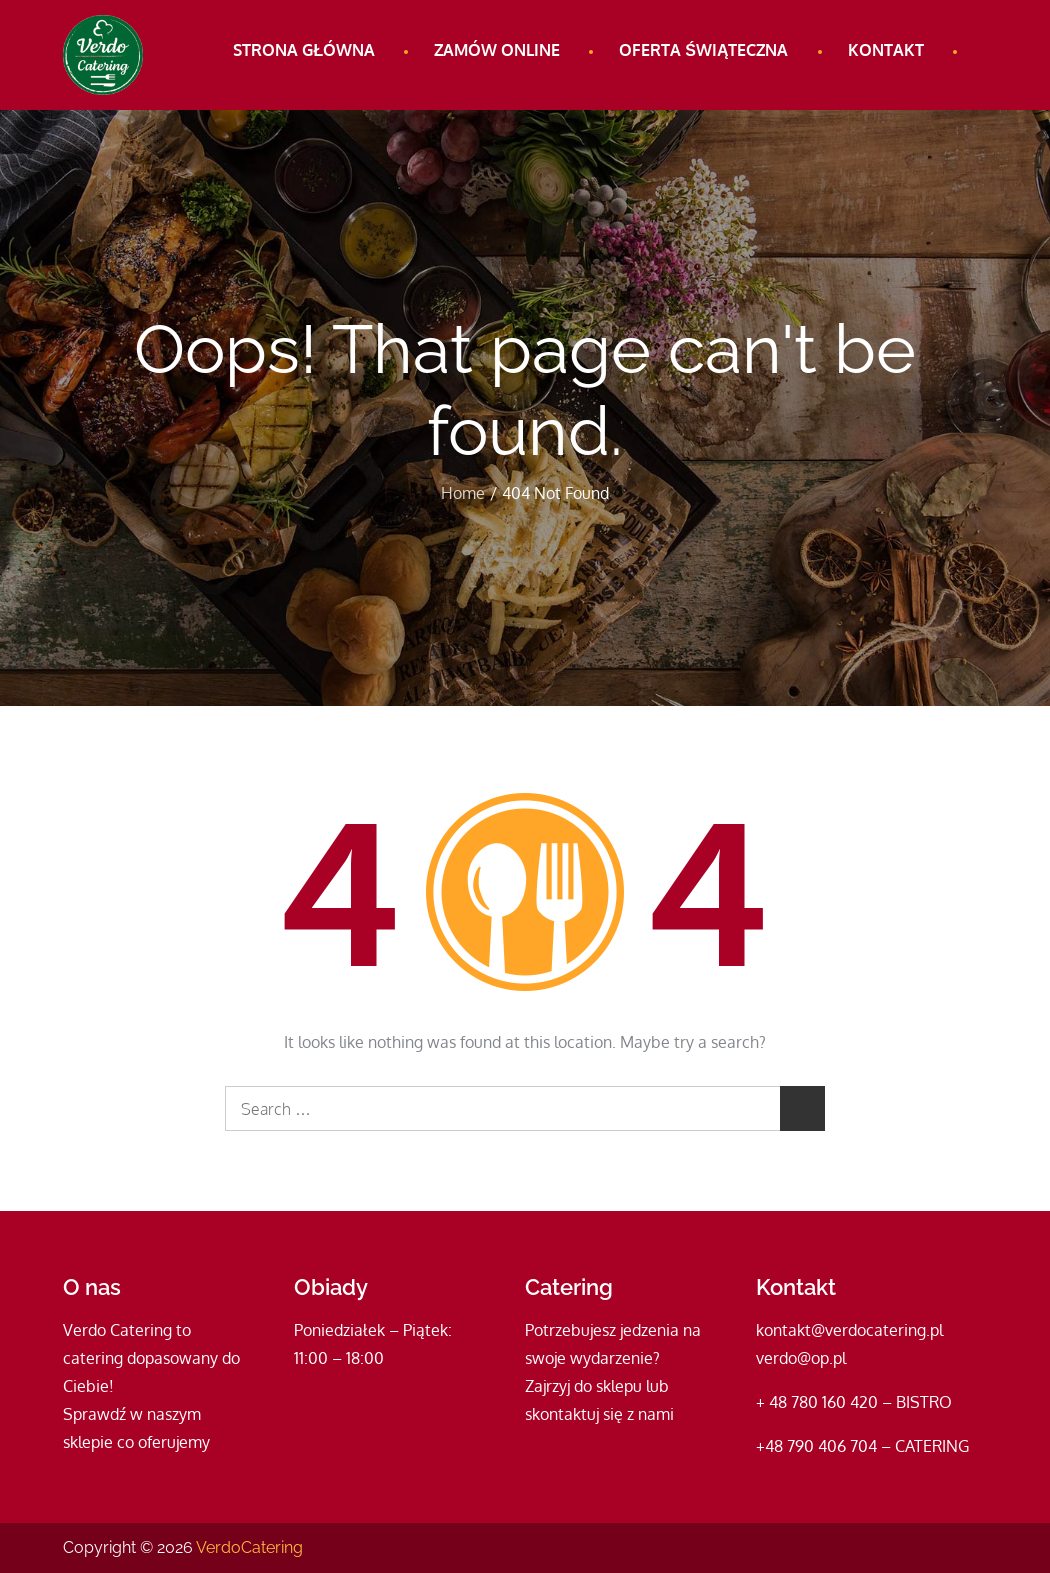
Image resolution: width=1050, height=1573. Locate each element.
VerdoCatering (249, 1547)
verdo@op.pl (801, 1358)
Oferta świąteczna (703, 50)
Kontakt (886, 50)
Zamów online (497, 50)
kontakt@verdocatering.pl (849, 1330)
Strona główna (304, 50)
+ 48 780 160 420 (817, 1402)
